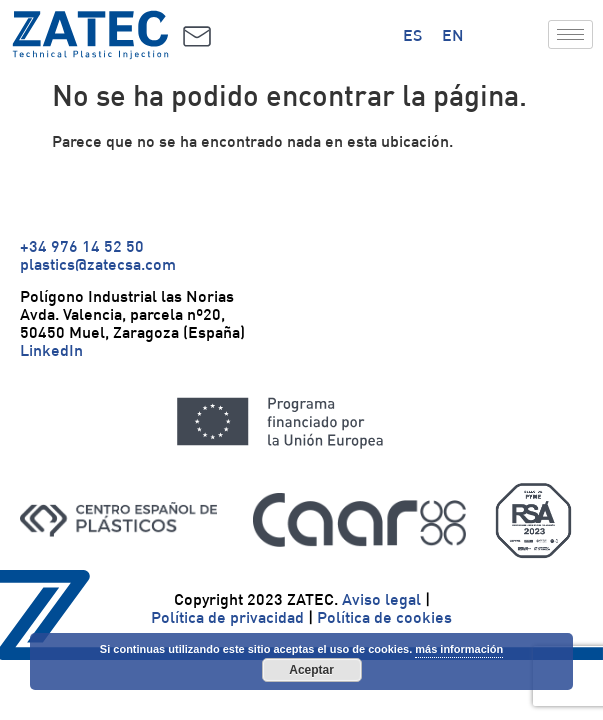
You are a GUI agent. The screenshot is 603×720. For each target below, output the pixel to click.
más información (459, 649)
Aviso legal (381, 599)
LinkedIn (51, 350)
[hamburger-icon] (570, 34)
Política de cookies (384, 617)
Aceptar (311, 670)
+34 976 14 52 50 (82, 246)
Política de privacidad (227, 617)
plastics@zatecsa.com (98, 264)
